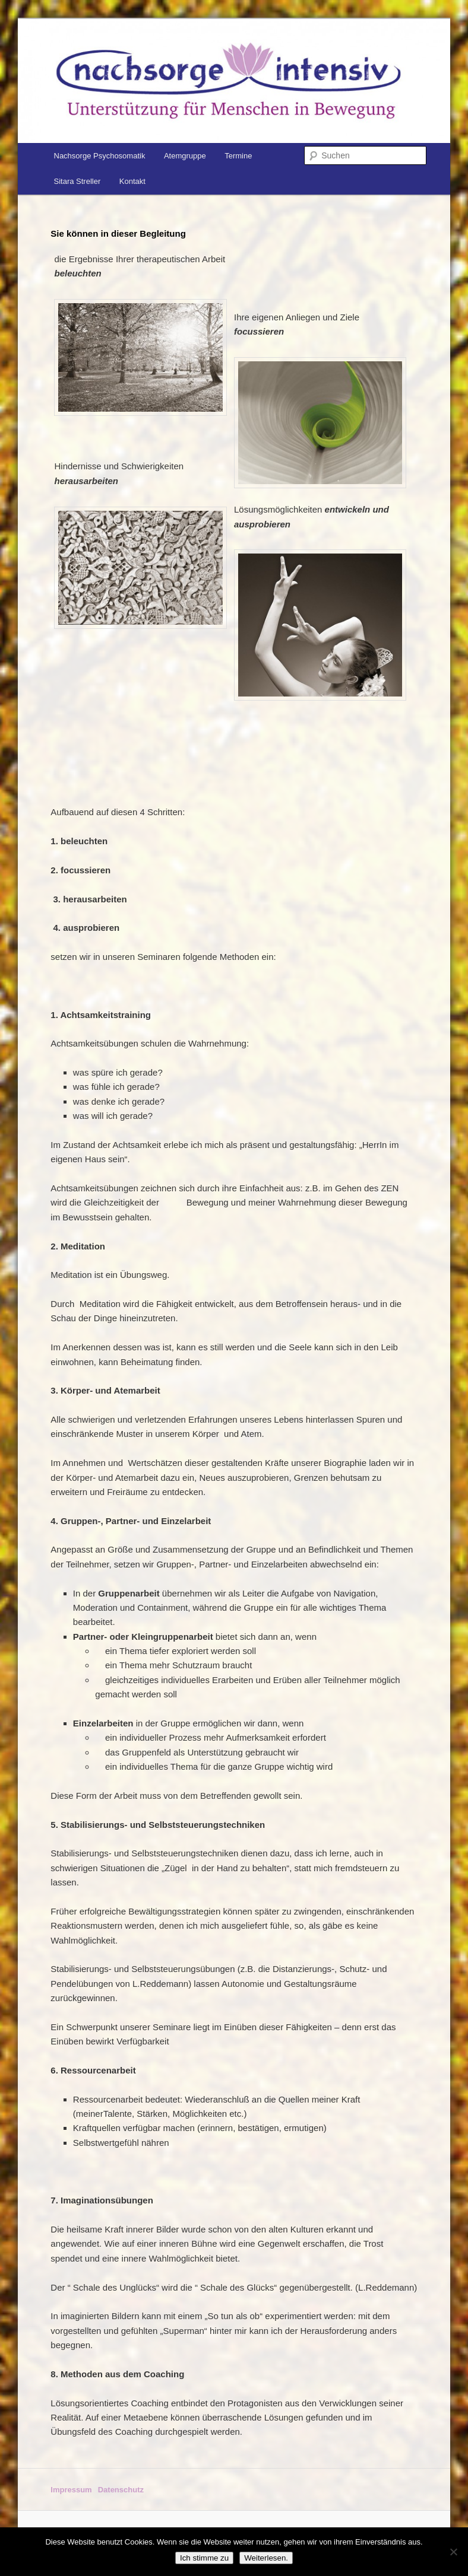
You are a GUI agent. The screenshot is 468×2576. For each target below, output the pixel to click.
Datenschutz (121, 2489)
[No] (453, 2552)
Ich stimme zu (204, 2557)
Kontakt (132, 181)
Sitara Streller (77, 181)
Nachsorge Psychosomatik (100, 155)
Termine (238, 155)
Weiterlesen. (266, 2557)
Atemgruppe (185, 155)
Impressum (70, 2489)
